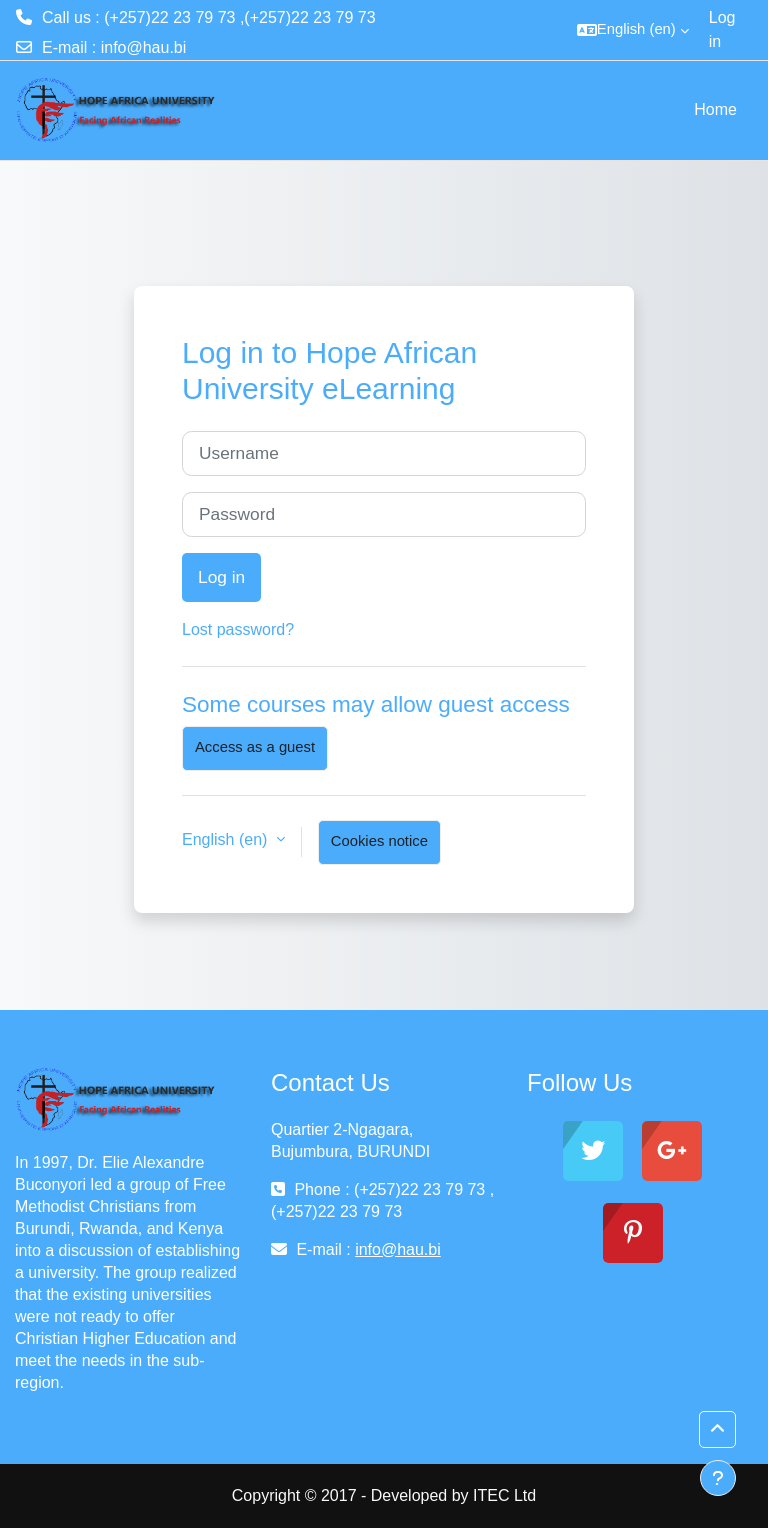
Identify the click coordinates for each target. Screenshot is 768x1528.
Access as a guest (255, 747)
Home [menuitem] (715, 109)
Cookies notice (379, 841)
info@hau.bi (144, 47)
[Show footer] (718, 1478)
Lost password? (238, 629)
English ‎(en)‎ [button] (227, 839)
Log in (722, 29)
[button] (633, 30)
